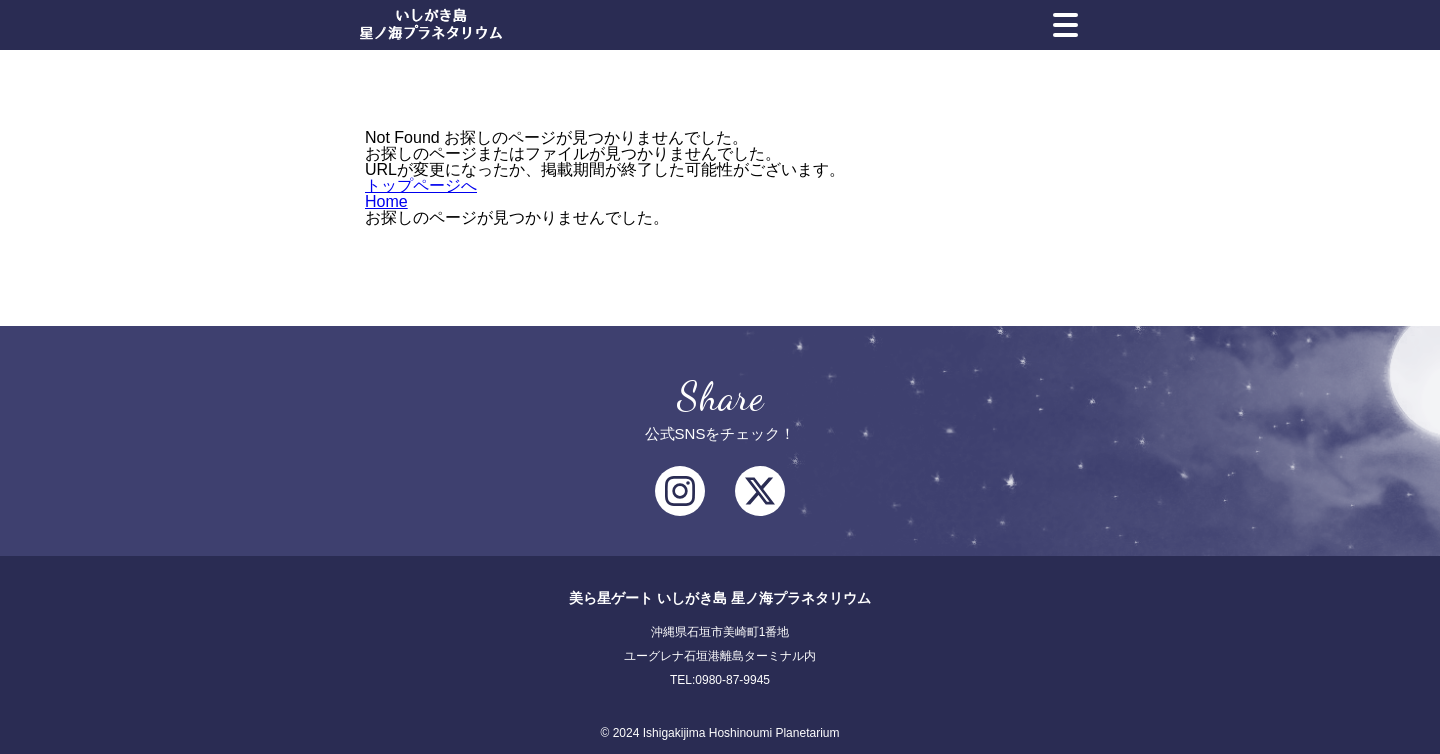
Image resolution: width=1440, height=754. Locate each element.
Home (386, 201)
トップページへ (421, 185)
